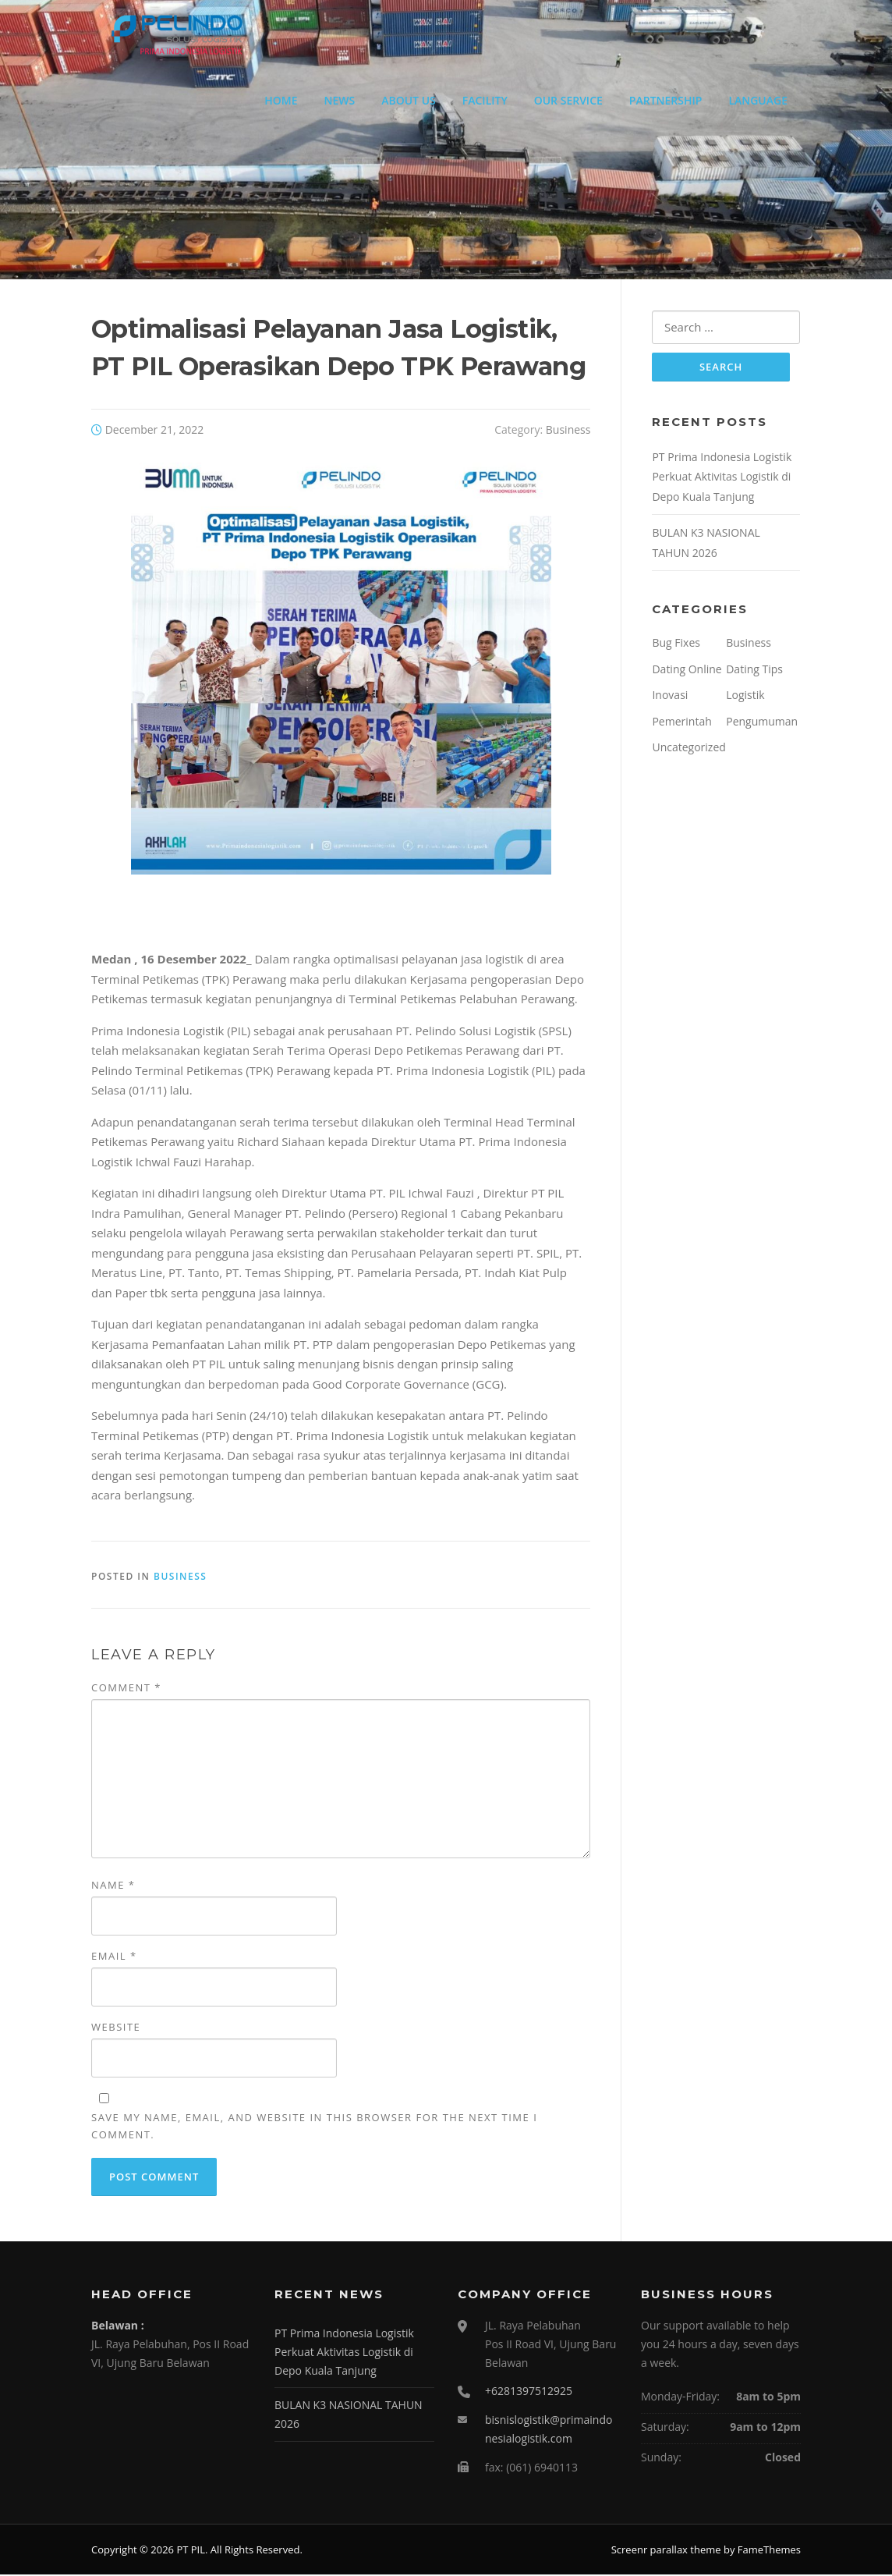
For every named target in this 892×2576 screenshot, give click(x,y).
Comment (126, 1689)
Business (568, 430)
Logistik (745, 697)
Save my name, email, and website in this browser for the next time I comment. (314, 2127)
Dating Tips (754, 670)
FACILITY (485, 100)
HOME (280, 100)
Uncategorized (688, 749)
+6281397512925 (528, 2392)
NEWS (340, 100)
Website (115, 2028)
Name (113, 1886)
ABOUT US (408, 100)
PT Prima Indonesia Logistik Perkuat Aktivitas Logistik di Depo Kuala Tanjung (721, 478)
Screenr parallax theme (666, 2551)
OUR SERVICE (568, 100)
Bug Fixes (676, 644)
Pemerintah (681, 722)
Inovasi (670, 697)
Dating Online (686, 670)
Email (114, 1957)
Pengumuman (762, 722)
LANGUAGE (758, 100)
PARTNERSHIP (666, 100)
